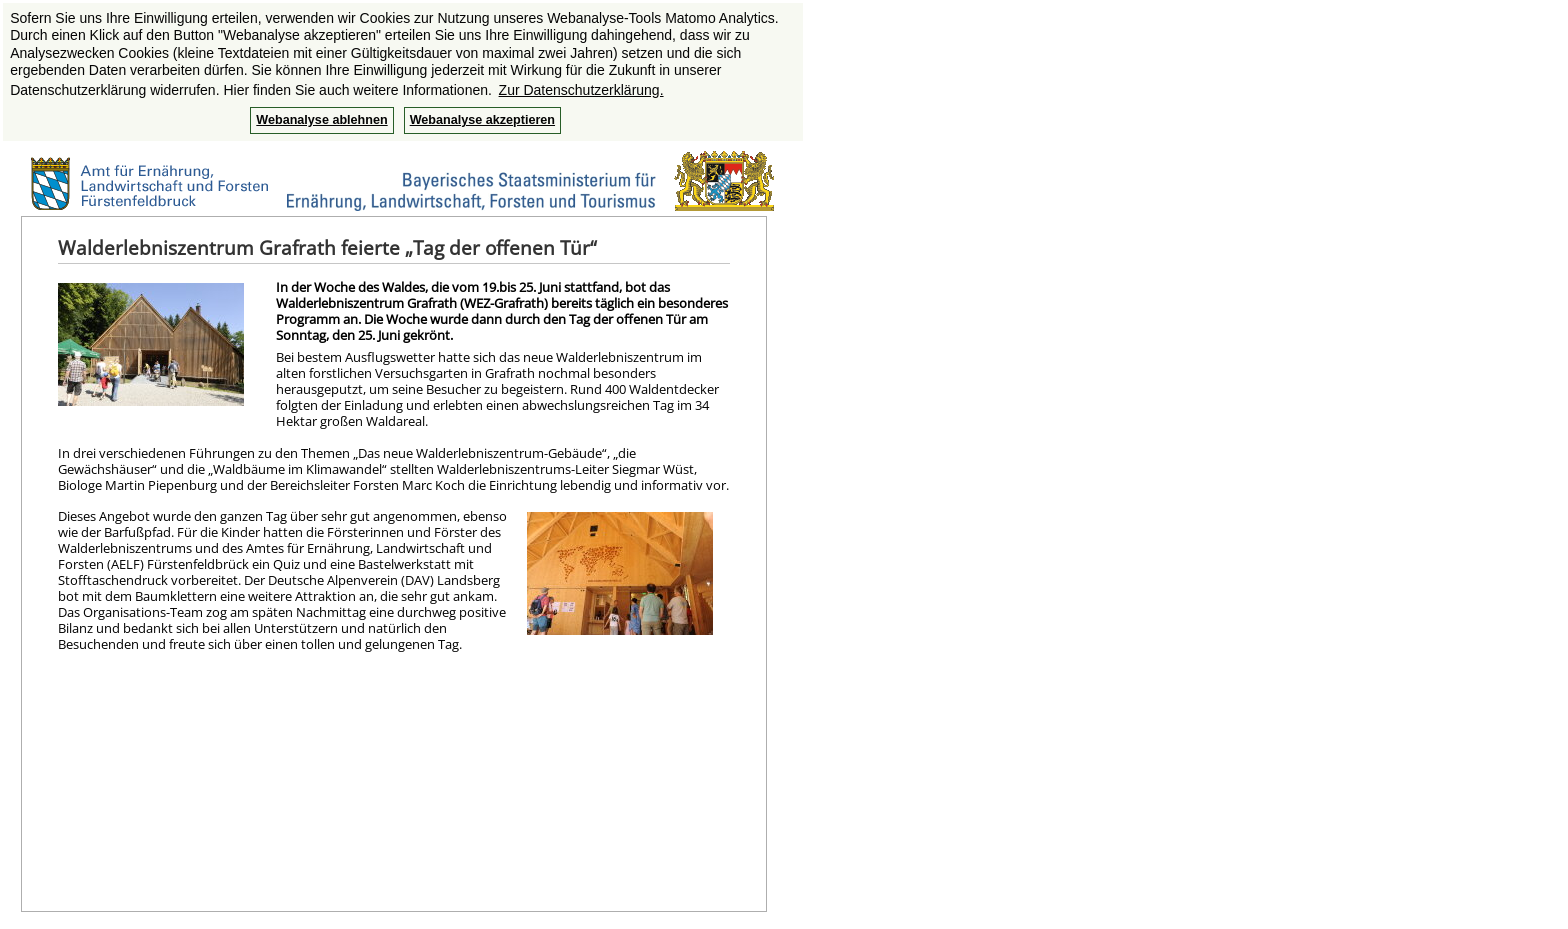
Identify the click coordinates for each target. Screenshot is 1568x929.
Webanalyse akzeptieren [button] (482, 120)
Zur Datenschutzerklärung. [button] (581, 90)
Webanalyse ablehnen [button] (321, 120)
